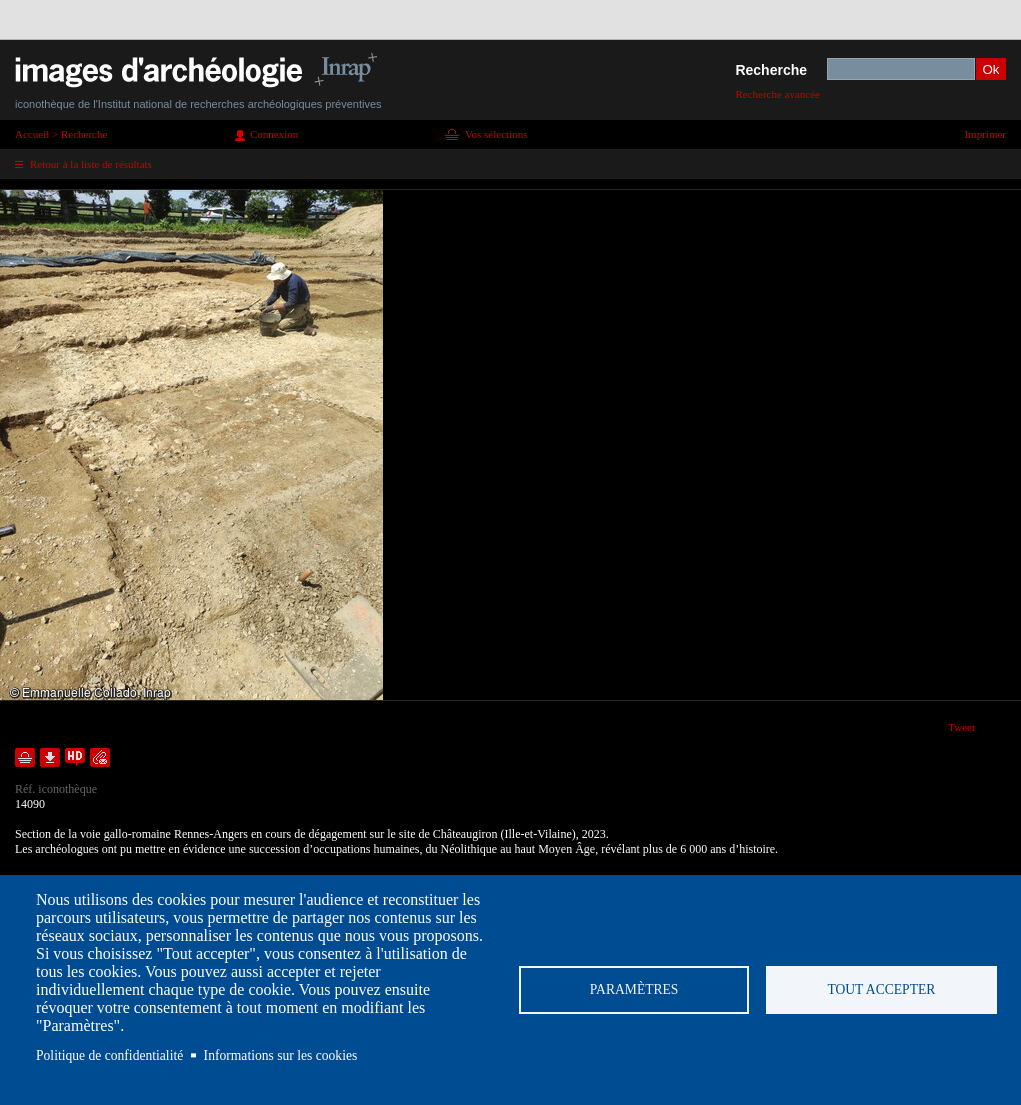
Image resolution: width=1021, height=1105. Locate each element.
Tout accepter (881, 989)
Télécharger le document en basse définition (50, 757)
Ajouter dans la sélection (25, 757)
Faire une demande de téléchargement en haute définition (75, 757)
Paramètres (634, 989)
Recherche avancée (777, 94)
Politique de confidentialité (109, 1055)
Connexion (274, 134)
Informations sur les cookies (281, 1055)
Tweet (961, 727)
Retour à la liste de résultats (91, 164)
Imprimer (985, 134)
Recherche (771, 70)
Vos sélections (496, 134)
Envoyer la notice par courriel (100, 757)
